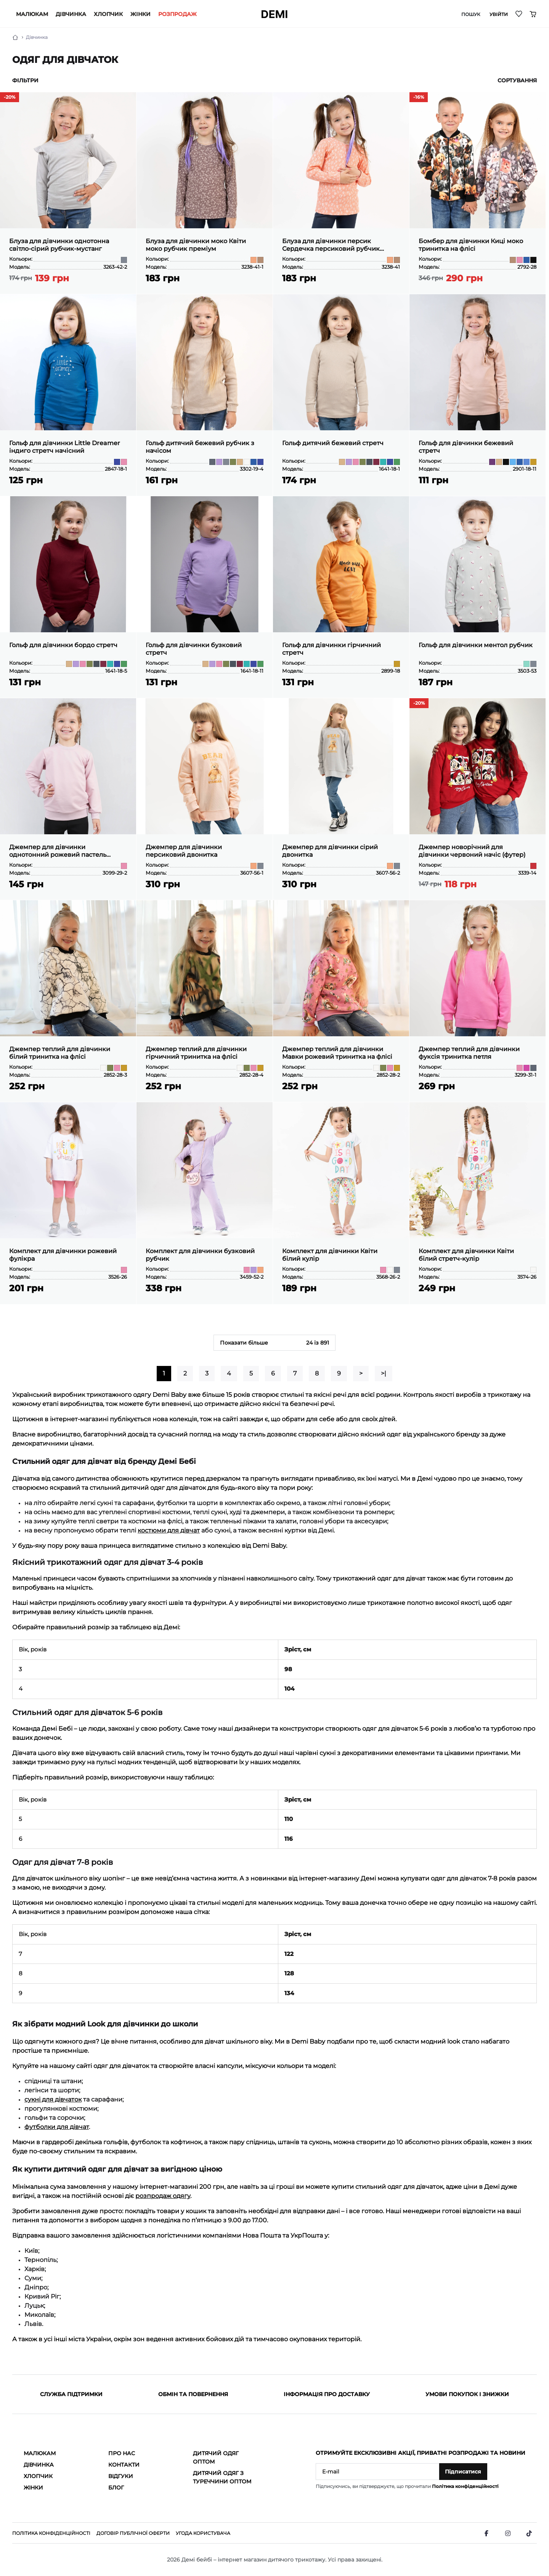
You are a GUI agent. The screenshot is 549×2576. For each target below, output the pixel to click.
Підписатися (463, 2471)
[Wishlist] (519, 13)
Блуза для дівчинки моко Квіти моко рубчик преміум (196, 244)
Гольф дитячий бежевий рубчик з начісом (200, 446)
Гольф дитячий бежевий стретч (333, 443)
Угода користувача (203, 2533)
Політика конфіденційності (465, 2486)
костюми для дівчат (169, 1530)
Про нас (121, 2453)
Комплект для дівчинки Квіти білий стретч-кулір (466, 1254)
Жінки (140, 14)
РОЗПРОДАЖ (177, 14)
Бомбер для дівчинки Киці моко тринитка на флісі (471, 244)
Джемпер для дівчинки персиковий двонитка (184, 850)
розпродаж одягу (162, 2195)
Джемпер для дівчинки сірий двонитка (330, 850)
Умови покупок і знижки (467, 2394)
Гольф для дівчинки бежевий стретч (466, 446)
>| (383, 1373)
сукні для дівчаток (53, 2099)
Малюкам (32, 14)
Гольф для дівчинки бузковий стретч (194, 648)
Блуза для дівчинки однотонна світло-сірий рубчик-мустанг (59, 244)
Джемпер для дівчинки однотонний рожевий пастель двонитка (57, 851)
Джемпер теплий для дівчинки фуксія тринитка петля (469, 1052)
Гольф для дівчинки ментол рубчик (476, 645)
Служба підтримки (71, 2394)
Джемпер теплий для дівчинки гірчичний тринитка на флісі (196, 1052)
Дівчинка (71, 14)
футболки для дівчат (56, 2126)
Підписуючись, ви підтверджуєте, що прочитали (407, 2486)
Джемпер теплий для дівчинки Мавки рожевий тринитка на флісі (337, 1052)
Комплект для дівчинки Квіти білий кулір (329, 1254)
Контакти (124, 2464)
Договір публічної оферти (133, 2533)
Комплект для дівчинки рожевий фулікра (63, 1254)
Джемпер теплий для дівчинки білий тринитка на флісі (59, 1052)
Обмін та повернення (193, 2394)
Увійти (499, 14)
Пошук (470, 14)
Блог (116, 2487)
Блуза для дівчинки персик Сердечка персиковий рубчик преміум (331, 245)
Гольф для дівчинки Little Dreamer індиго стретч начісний (64, 446)
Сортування (517, 80)
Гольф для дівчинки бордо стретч (63, 645)
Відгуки (120, 2476)
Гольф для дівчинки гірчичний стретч (331, 648)
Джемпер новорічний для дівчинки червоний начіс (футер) (472, 850)
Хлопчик (108, 14)
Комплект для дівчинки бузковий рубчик (200, 1254)
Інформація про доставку (327, 2394)
